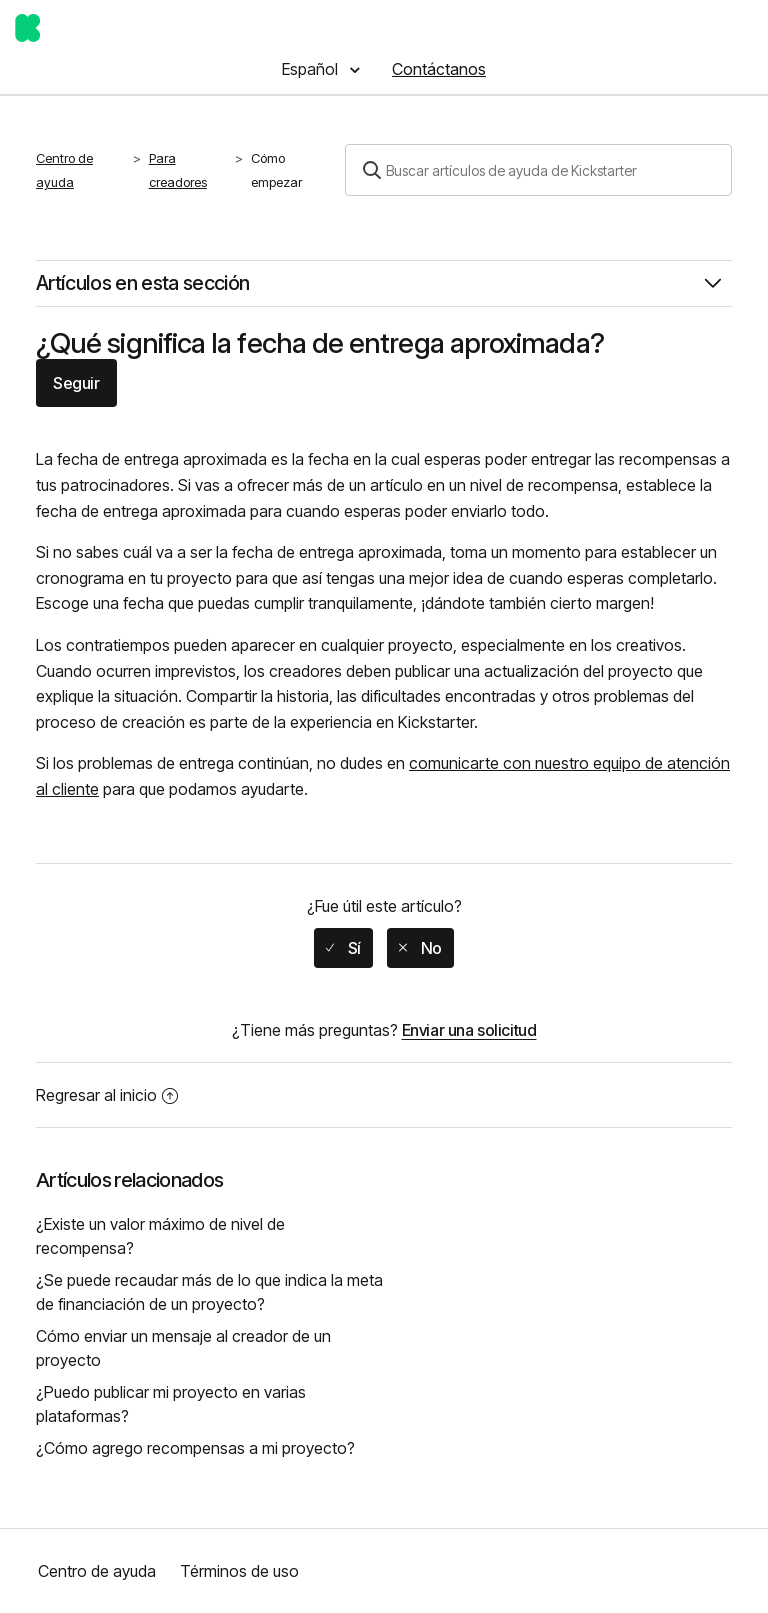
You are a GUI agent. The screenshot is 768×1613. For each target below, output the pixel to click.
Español (312, 69)
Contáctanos (439, 69)
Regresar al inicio (107, 1095)
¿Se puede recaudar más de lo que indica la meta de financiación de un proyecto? (209, 1292)
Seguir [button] (76, 383)
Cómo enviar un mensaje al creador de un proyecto (183, 1348)
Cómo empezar (276, 170)
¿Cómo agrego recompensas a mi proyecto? (195, 1448)
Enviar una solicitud (469, 1030)
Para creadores (178, 170)
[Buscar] (538, 170)
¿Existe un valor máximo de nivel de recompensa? (160, 1236)
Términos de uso (239, 1571)
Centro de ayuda (64, 170)
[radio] (343, 948)
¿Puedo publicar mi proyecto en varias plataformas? (171, 1404)
